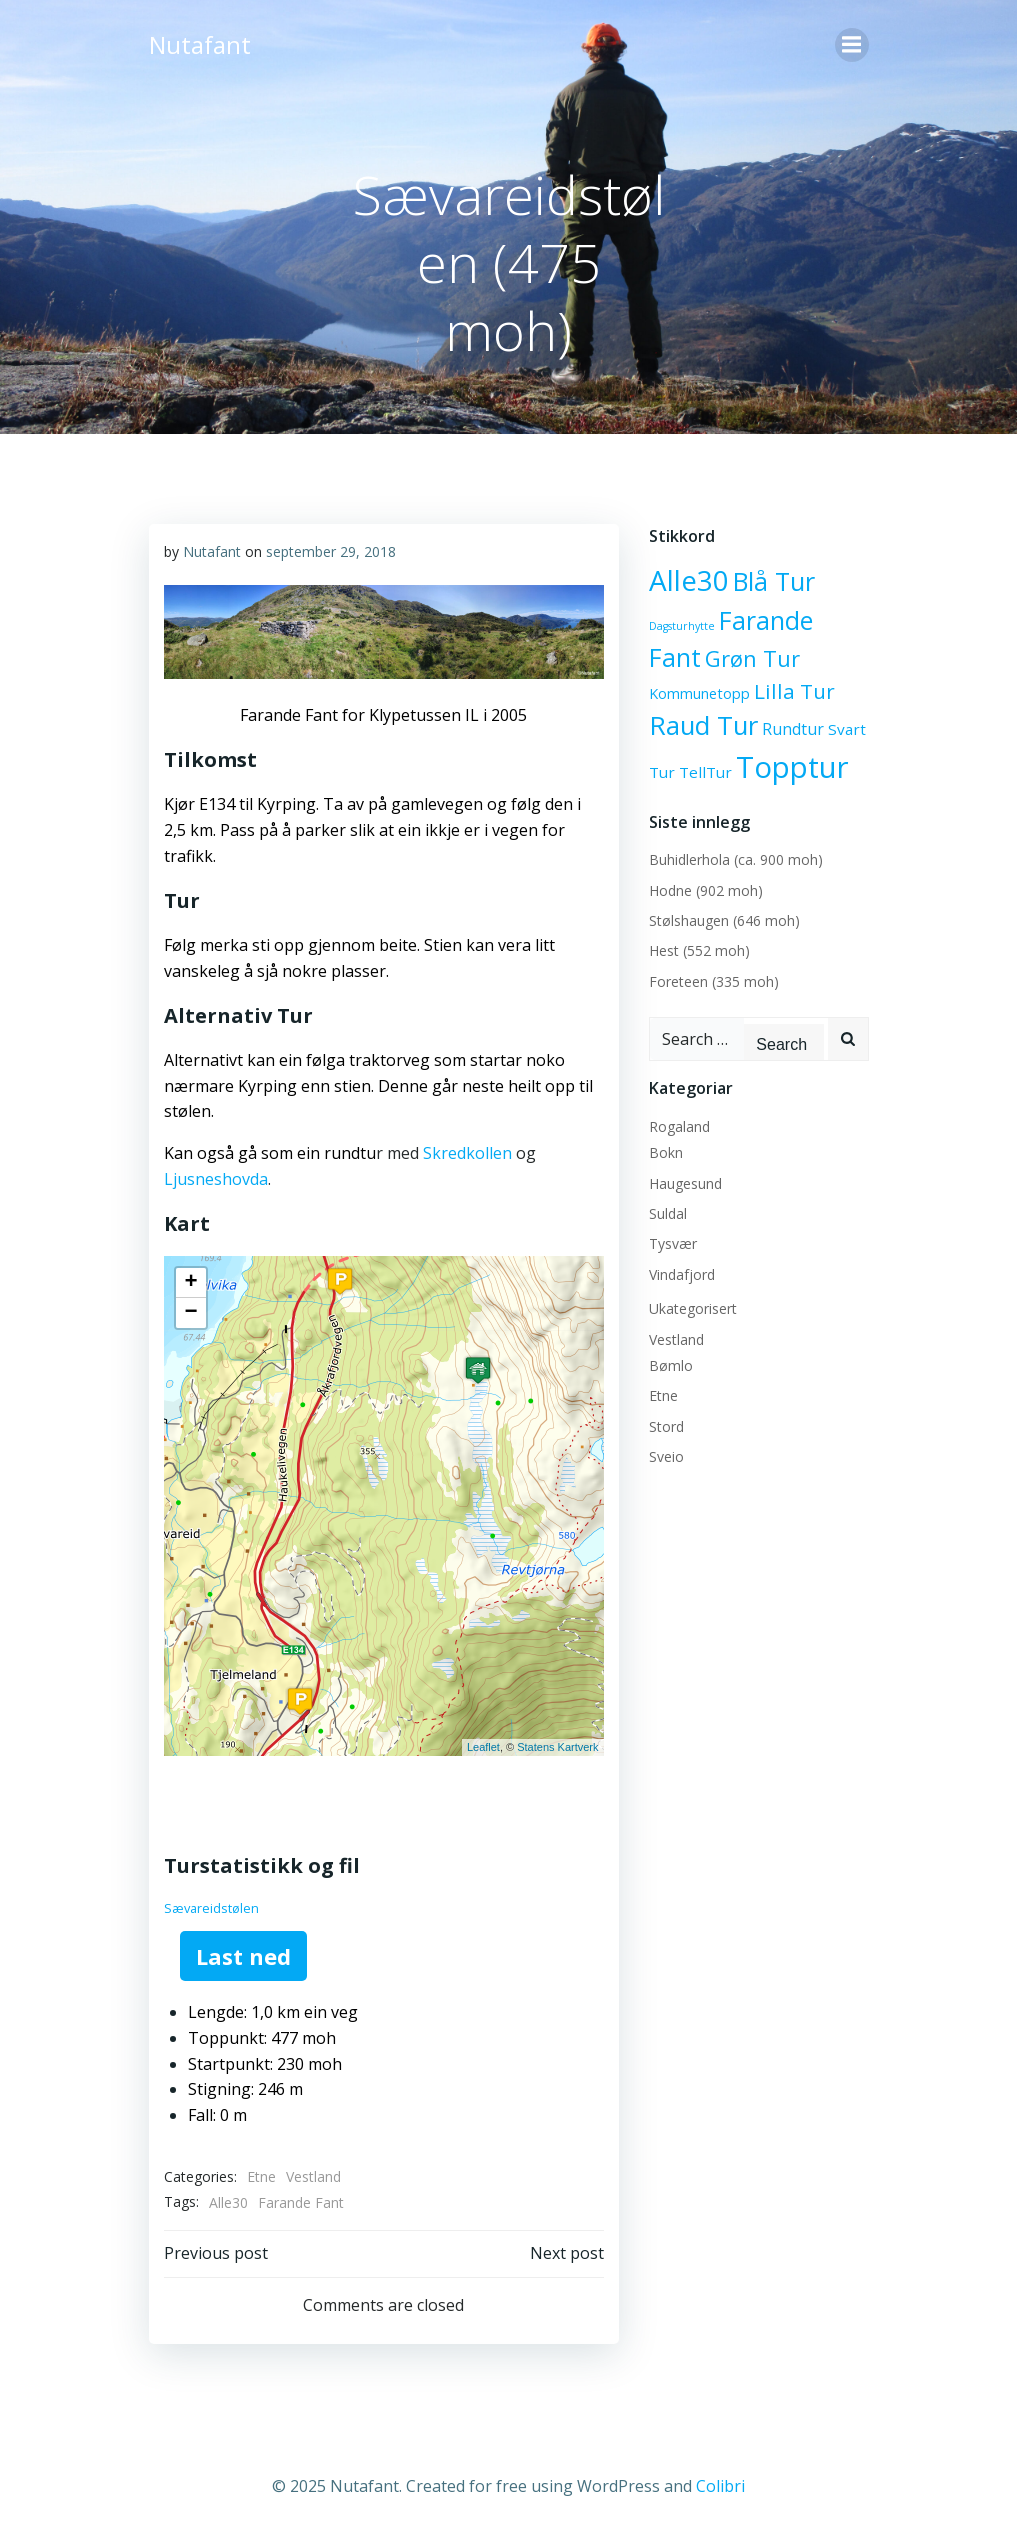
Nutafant (212, 551)
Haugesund (685, 1183)
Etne (261, 2176)
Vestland (313, 2176)
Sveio (666, 1456)
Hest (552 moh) (699, 950)
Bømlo (671, 1365)
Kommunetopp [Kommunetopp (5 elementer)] (699, 693)
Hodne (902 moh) (706, 890)
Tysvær (673, 1243)
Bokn (666, 1152)
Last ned (243, 1956)
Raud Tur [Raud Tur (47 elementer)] (703, 725)
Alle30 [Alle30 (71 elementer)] (689, 580)
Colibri (720, 2486)
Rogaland (679, 1126)
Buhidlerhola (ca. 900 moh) (736, 859)
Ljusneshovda (216, 1179)
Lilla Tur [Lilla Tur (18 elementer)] (794, 691)
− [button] (190, 1313)
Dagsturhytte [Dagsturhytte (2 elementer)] (682, 626)
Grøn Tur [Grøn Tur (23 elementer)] (752, 658)
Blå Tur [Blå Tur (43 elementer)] (774, 581)
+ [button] (190, 1283)
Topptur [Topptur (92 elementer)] (792, 767)
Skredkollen (467, 1153)
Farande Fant (301, 2202)
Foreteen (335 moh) (714, 981)
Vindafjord (682, 1274)
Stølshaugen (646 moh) (724, 920)
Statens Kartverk (557, 1747)
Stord (666, 1426)
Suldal (668, 1213)
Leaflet (483, 1747)
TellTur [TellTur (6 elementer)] (705, 772)
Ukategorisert (693, 1308)
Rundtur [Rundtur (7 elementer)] (793, 729)
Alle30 (228, 2202)
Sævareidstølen (211, 1908)
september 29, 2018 (331, 551)
